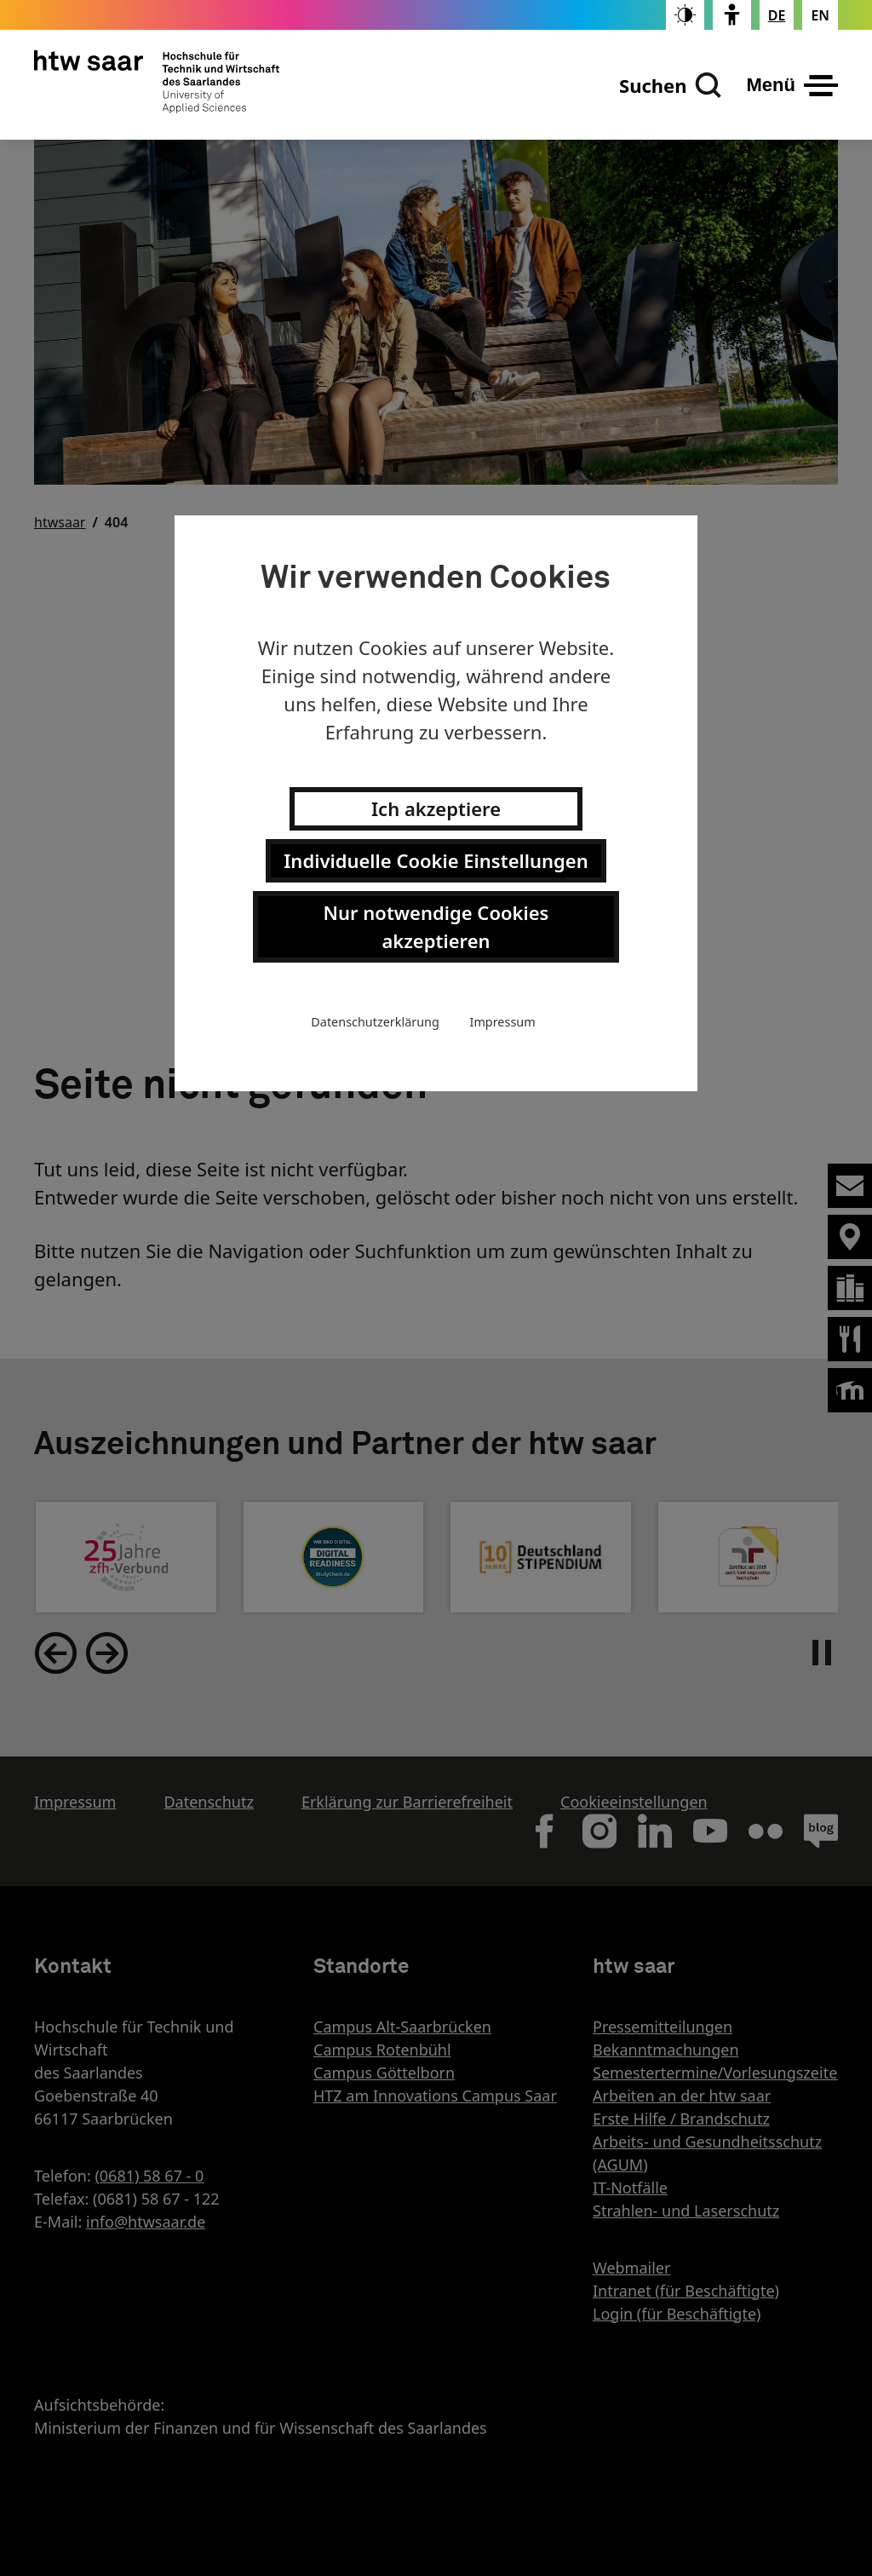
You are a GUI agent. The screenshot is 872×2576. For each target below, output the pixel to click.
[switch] (685, 15)
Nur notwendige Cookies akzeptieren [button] (436, 926)
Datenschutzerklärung (375, 1022)
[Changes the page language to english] (820, 15)
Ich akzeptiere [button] (436, 808)
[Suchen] (670, 86)
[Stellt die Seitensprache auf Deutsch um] (777, 15)
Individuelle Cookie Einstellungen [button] (436, 860)
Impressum (503, 1022)
